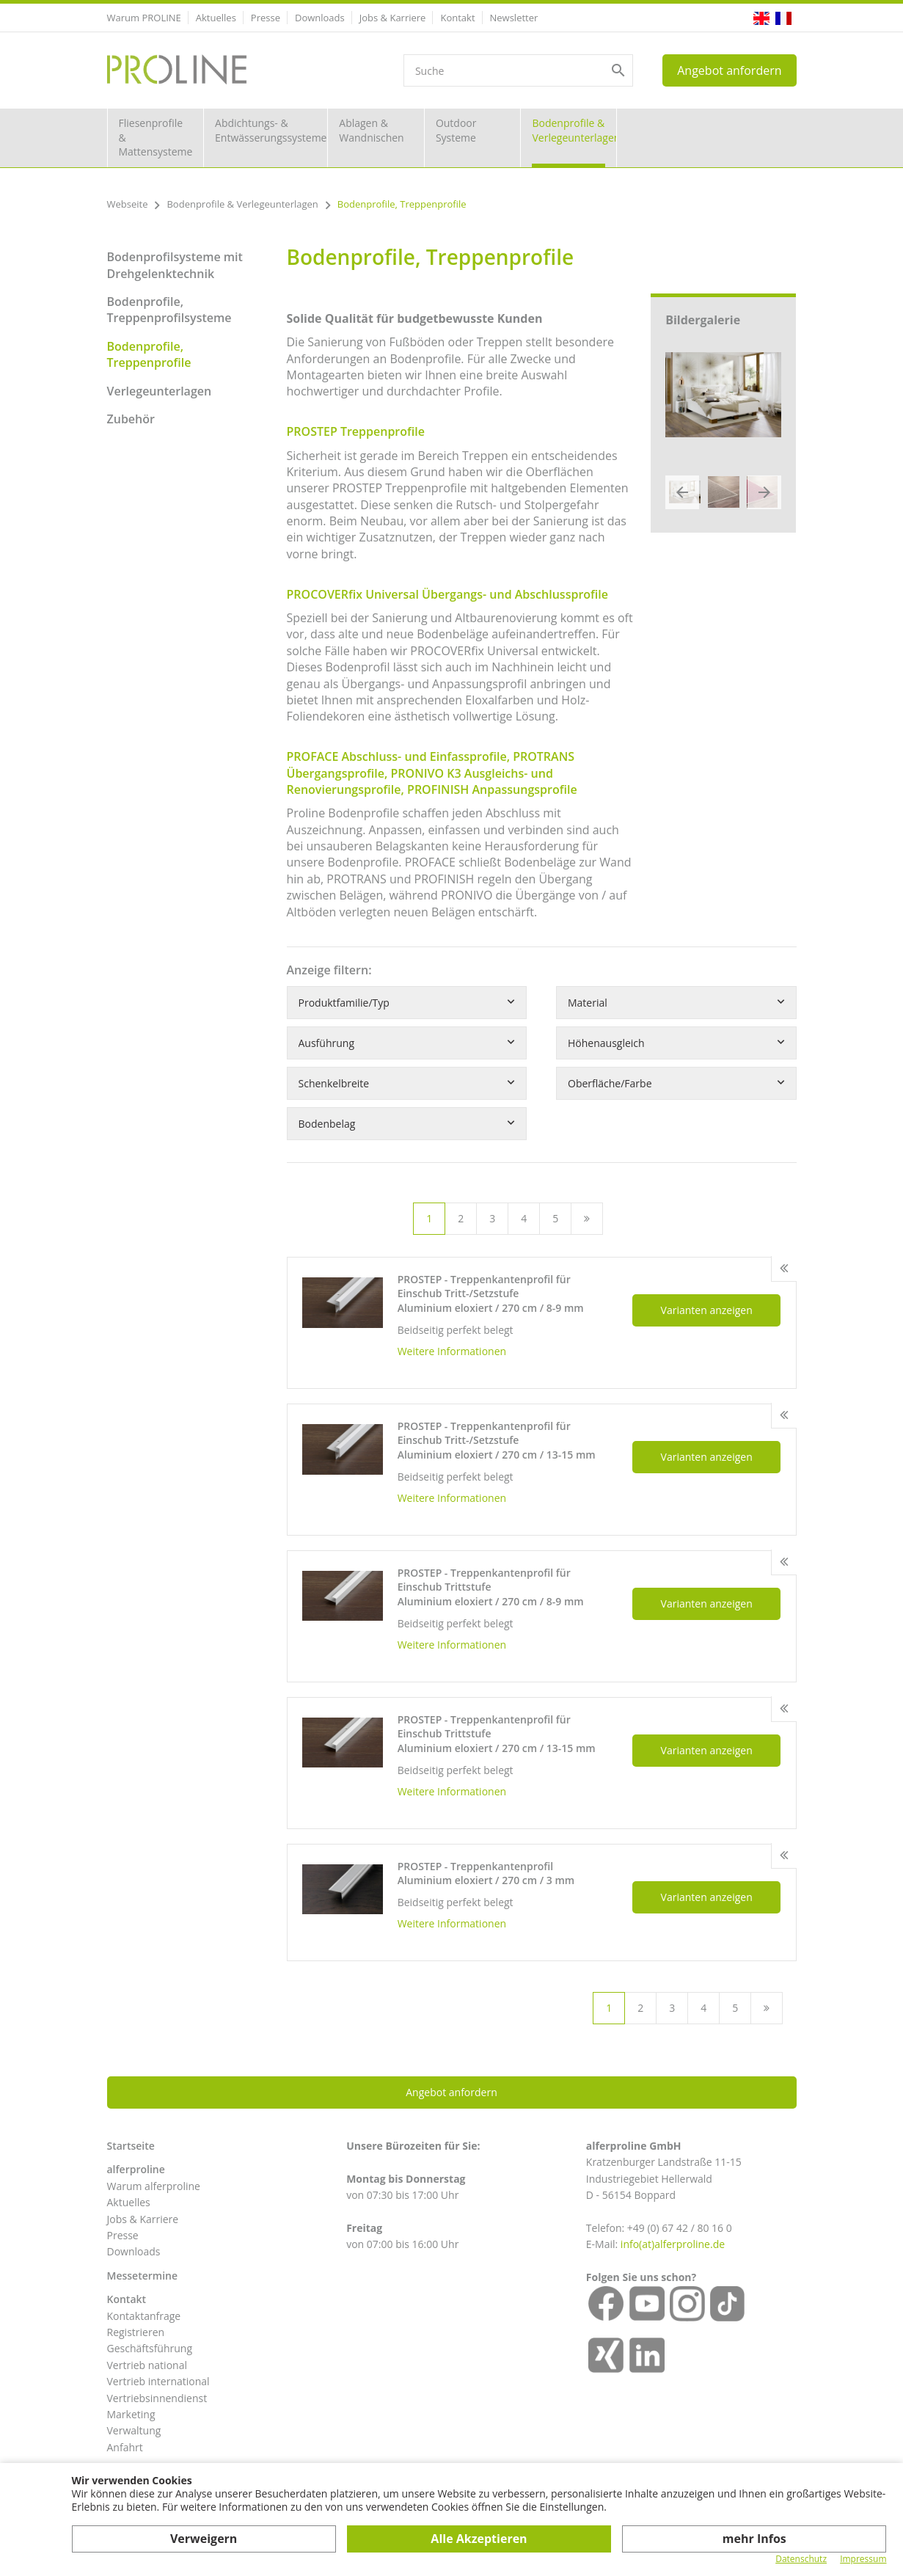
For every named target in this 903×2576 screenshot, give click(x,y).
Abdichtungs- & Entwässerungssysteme (270, 130)
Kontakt (457, 17)
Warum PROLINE (144, 17)
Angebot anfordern (729, 70)
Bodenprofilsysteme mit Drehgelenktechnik (175, 265)
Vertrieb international (158, 2381)
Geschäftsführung (150, 2348)
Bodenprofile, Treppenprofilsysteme (169, 309)
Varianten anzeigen (707, 1310)
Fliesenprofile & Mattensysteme (156, 137)
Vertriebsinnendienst (157, 2398)
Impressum (863, 2559)
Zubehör (131, 419)
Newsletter (514, 17)
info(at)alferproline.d (670, 2244)
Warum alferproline (153, 2186)
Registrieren (136, 2332)
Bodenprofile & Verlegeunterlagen (574, 130)
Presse (265, 17)
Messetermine (142, 2276)
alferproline (136, 2169)
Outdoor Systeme (456, 130)
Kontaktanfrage (144, 2316)
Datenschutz (801, 2559)
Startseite (131, 2146)
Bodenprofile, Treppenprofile (149, 354)
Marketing (131, 2414)
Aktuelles (216, 17)
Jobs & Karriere (392, 17)
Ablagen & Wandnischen (371, 130)
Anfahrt (125, 2447)
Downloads (320, 17)
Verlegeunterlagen (159, 391)
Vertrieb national (147, 2365)
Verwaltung (134, 2430)
